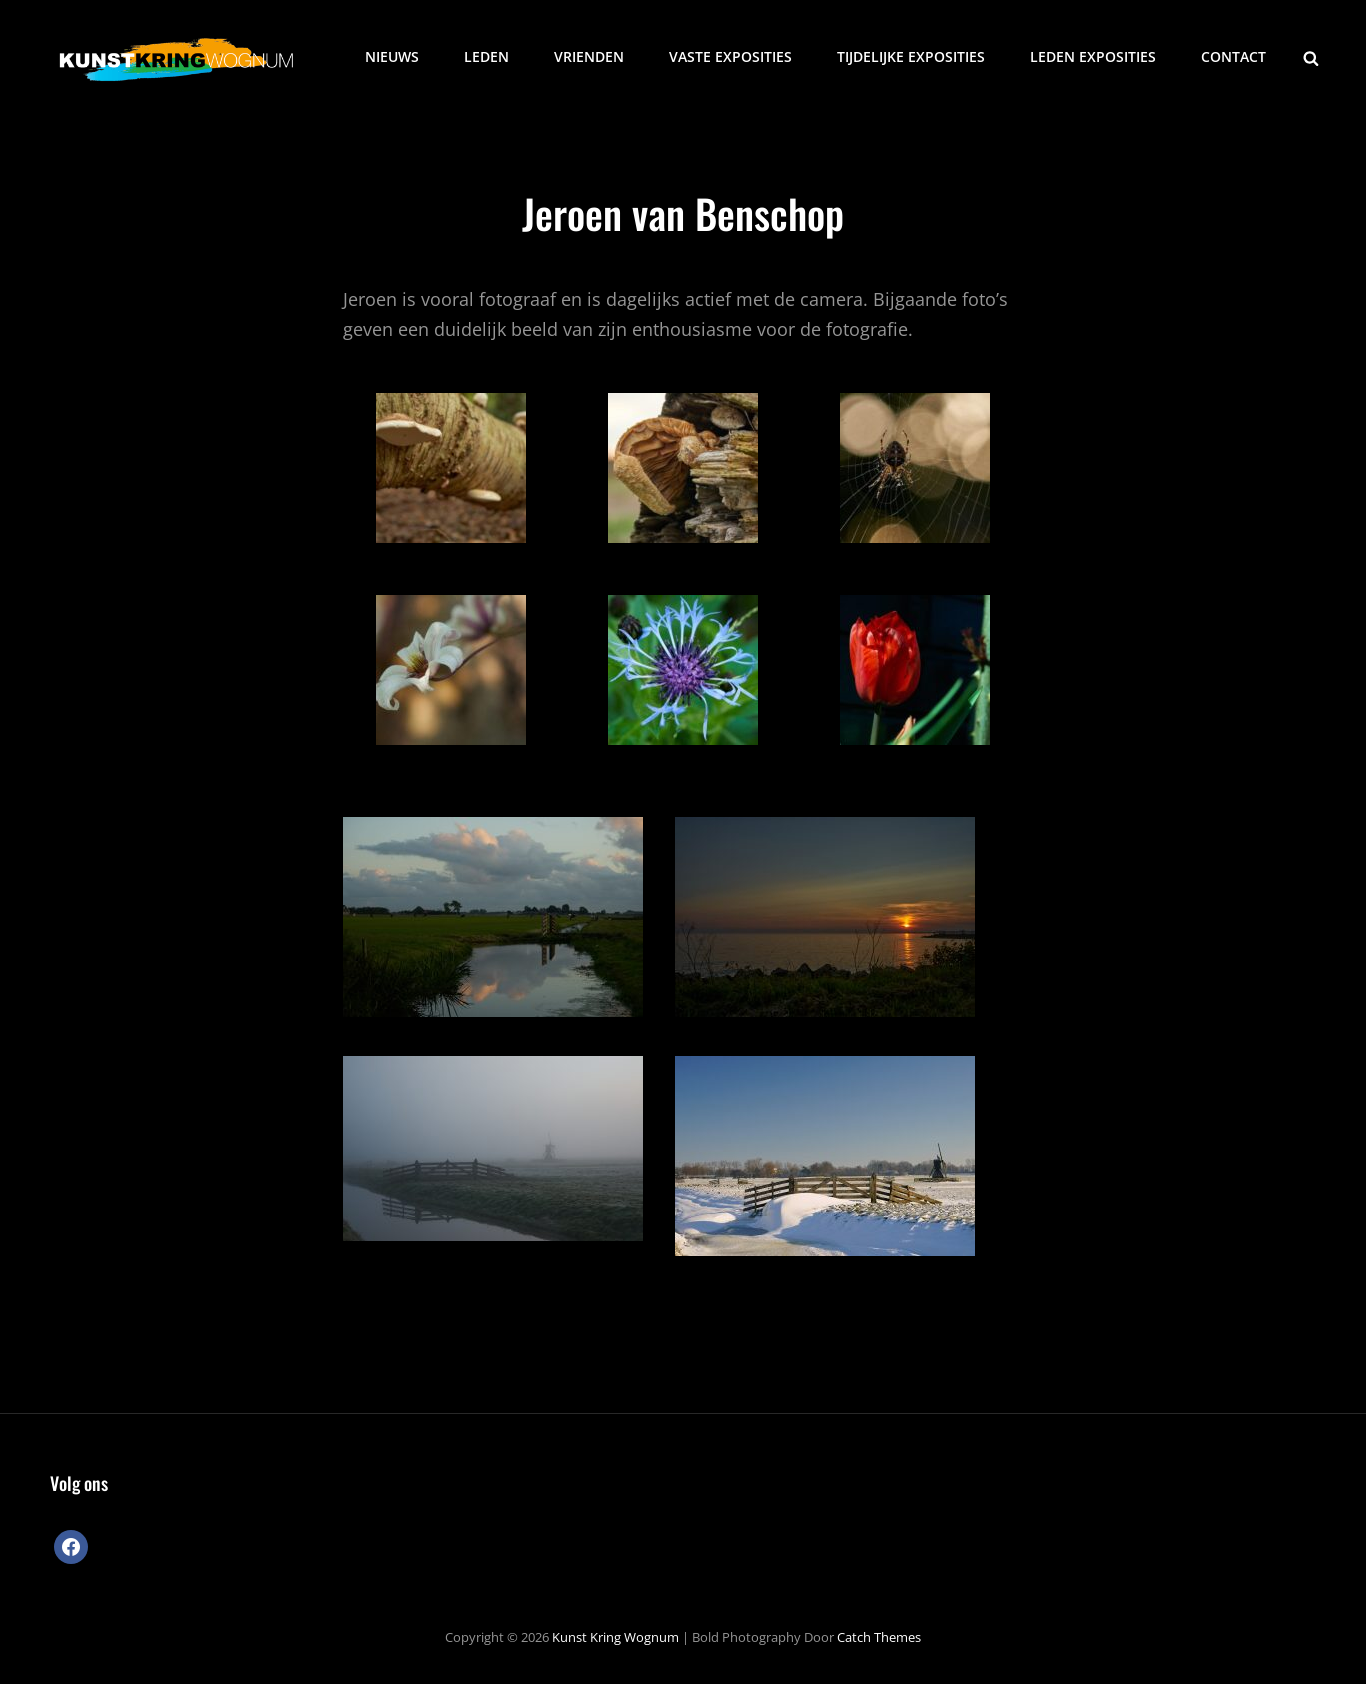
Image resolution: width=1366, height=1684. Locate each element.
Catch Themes (879, 1637)
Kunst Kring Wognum (615, 1637)
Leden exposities (1093, 56)
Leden (486, 56)
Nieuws (392, 56)
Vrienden (589, 56)
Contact (1233, 56)
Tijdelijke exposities (911, 56)
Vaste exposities (730, 56)
